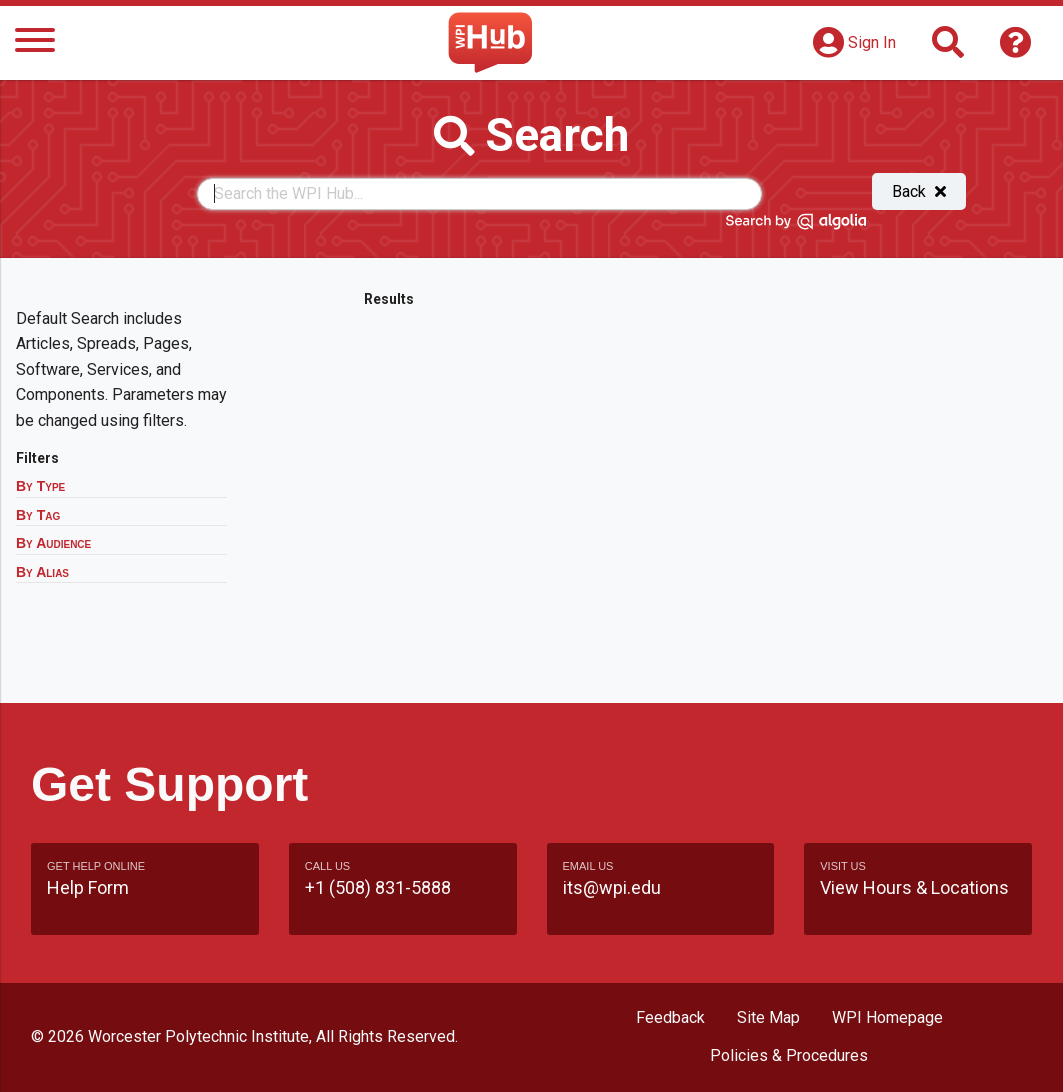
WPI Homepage (887, 1017)
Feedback (670, 1017)
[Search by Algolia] (796, 225)
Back (919, 191)
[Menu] (35, 43)
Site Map (768, 1017)
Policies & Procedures (789, 1055)
